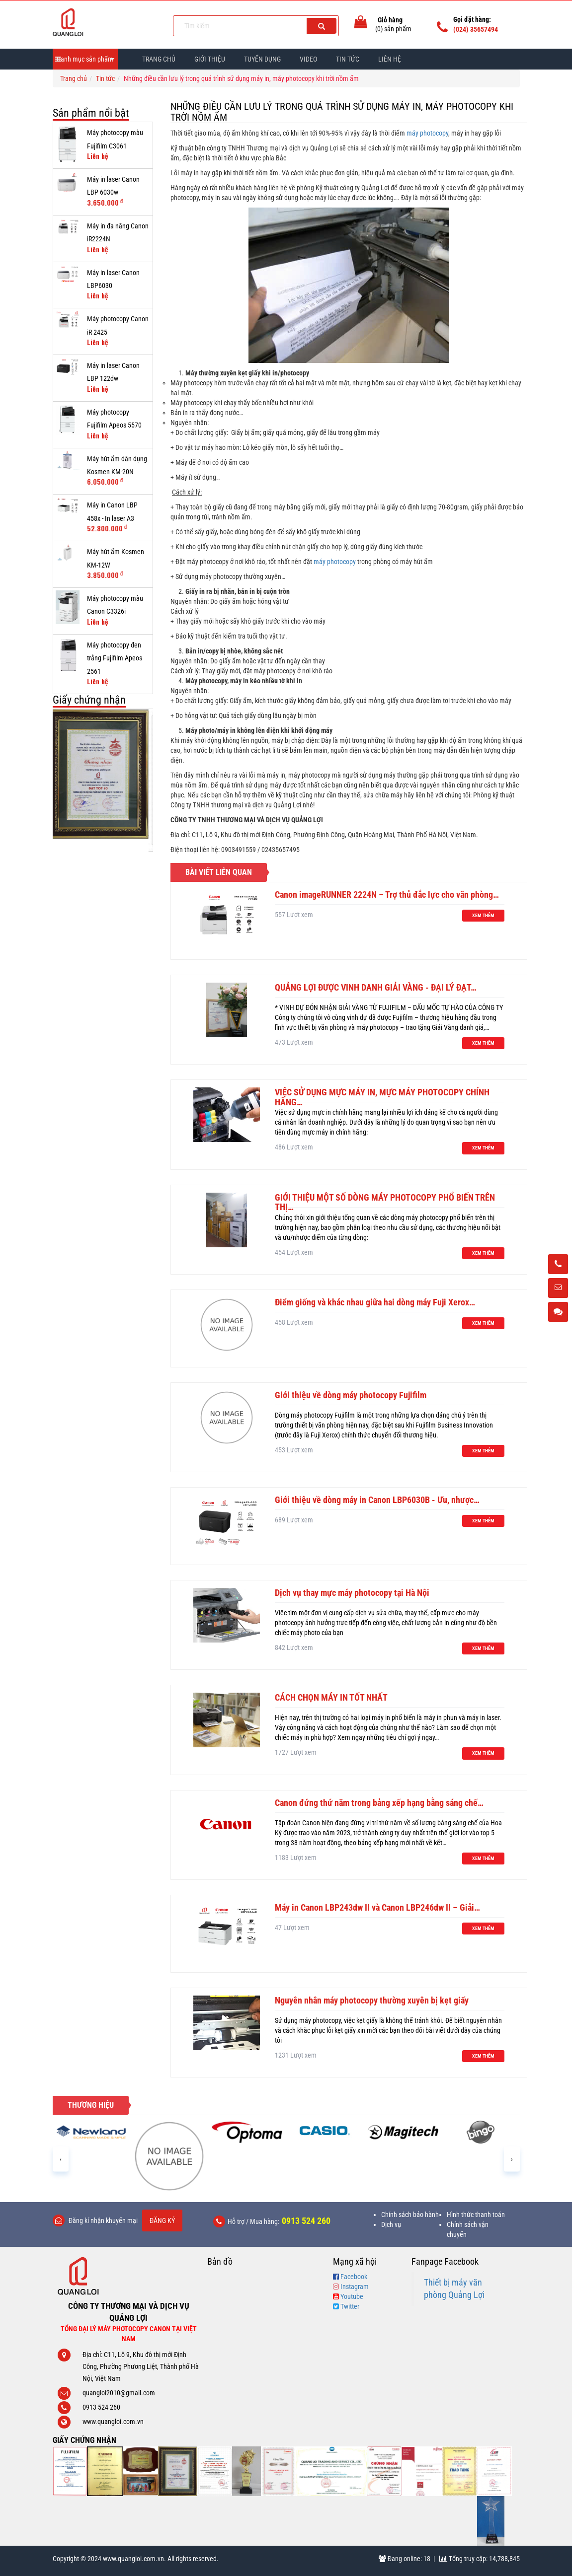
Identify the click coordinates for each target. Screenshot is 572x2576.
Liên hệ (389, 59)
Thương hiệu (91, 2105)
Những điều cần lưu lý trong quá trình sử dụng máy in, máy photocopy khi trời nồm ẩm (341, 111)
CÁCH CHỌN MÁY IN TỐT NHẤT (331, 1697)
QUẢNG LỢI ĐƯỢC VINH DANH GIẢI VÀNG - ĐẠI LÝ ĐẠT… (376, 987)
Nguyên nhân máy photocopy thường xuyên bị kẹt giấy (372, 2000)
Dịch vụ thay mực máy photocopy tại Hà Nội (352, 1592)
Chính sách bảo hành (410, 2214)
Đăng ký (162, 2220)
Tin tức (105, 78)
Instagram (354, 2286)
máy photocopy (427, 133)
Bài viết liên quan (218, 872)
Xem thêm (483, 915)
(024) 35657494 (475, 29)
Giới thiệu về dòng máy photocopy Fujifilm (350, 1395)
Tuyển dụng (262, 59)
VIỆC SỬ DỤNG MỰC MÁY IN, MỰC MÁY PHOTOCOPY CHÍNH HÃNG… (382, 1097)
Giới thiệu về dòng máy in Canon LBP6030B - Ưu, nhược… (377, 1500)
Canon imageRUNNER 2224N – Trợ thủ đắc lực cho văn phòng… (387, 894)
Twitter (349, 2306)
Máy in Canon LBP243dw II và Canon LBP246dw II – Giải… (377, 1907)
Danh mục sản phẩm (85, 59)
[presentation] (61, 2158)
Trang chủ (158, 59)
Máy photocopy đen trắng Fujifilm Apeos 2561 (114, 658)
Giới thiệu (209, 59)
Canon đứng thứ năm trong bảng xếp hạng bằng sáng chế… (379, 1802)
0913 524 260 (306, 2221)
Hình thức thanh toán (476, 2214)
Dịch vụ (391, 2224)
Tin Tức (347, 59)
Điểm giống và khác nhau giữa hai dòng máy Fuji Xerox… (375, 1302)
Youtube (351, 2296)
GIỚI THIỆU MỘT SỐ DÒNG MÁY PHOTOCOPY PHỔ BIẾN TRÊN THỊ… (385, 1202)
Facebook (353, 2277)
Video (308, 59)
